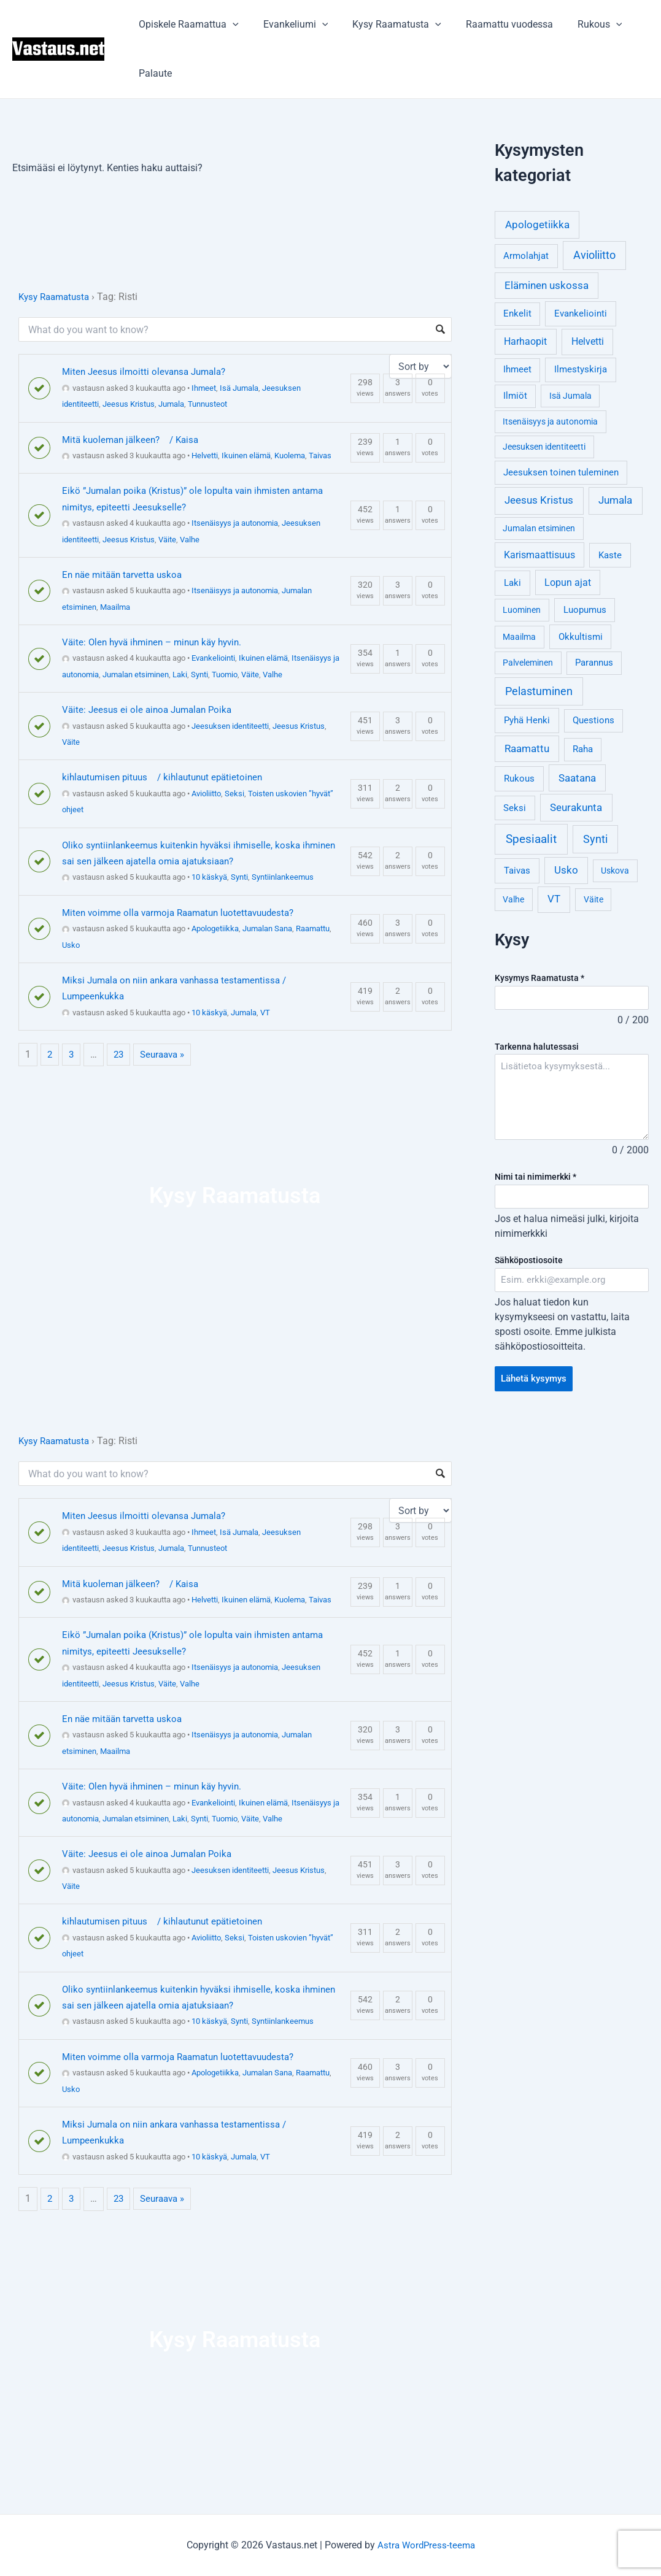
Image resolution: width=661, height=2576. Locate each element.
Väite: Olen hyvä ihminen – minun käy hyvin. (158, 642)
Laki (179, 674)
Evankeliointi (213, 658)
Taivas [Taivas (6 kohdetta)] (517, 870)
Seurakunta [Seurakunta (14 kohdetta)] (576, 807)
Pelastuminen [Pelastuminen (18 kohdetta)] (539, 691)
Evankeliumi (288, 24)
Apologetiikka (215, 928)
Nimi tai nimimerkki (535, 1178)
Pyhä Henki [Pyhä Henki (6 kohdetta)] (527, 720)
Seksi (234, 793)
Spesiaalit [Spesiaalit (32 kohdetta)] (531, 839)
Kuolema (289, 455)
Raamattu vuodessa (492, 24)
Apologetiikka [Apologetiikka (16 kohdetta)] (537, 224)
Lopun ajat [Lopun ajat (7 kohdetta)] (567, 582)
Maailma (115, 607)
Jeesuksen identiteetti (230, 726)
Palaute (152, 73)
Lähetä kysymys (536, 1382)
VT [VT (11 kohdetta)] (553, 899)
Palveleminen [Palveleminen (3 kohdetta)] (528, 662)
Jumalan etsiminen (135, 674)
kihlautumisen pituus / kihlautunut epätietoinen (168, 777)
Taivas (320, 455)
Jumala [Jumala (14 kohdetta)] (615, 500)
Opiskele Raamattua (186, 24)
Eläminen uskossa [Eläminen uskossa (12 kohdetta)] (546, 285)
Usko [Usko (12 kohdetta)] (566, 870)
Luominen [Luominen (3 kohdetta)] (522, 610)
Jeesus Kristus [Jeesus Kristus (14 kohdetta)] (538, 500)
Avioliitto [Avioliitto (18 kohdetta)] (594, 255)
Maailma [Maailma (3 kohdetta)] (519, 637)
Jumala (171, 404)
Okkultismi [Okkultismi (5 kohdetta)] (581, 636)
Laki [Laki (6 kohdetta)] (512, 582)
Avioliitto (206, 793)
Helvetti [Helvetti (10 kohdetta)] (587, 341)
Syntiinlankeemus (283, 877)
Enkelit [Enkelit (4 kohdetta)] (517, 314)
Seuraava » (166, 1054)
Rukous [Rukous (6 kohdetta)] (519, 778)
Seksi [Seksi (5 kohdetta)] (514, 807)
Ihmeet (203, 388)
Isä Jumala (239, 388)
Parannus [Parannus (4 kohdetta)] (594, 663)
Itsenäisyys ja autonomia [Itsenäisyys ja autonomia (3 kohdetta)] (550, 421)
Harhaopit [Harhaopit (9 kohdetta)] (525, 341)
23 (120, 1054)
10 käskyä (209, 877)
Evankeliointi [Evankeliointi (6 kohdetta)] (580, 313)
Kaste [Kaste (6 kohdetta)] (610, 555)
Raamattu (313, 928)
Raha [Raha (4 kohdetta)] (583, 749)
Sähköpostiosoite (529, 1262)
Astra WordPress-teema (426, 2545)
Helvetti (204, 455)
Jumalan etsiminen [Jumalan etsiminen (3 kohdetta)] (539, 528)
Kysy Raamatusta (384, 24)
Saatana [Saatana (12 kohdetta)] (577, 778)
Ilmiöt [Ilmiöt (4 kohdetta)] (515, 396)
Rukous (577, 24)
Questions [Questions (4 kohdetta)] (593, 720)
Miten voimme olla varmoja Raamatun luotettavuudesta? (185, 912)
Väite (167, 539)
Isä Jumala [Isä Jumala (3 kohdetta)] (570, 396)
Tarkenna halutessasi (537, 1047)
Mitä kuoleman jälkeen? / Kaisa (134, 439)
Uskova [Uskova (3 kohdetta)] (615, 870)
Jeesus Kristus (128, 404)
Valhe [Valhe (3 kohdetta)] (513, 899)
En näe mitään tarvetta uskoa (125, 574)
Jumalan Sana (267, 928)
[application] (230, 24)
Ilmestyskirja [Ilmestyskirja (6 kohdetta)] (580, 369)
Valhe (189, 539)
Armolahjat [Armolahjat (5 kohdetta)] (526, 255)
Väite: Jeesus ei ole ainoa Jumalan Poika (151, 709)
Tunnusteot (207, 404)
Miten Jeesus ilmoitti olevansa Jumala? (148, 371)
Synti (199, 674)
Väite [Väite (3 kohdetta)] (593, 899)
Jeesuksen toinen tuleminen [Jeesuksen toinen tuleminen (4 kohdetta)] (561, 472)
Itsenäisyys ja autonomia (234, 523)
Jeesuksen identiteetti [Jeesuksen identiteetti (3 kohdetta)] (544, 447)
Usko (71, 945)
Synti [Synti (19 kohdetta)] (595, 838)
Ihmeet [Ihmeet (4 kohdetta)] (517, 369)
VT (265, 1012)
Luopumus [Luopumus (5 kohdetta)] (584, 609)
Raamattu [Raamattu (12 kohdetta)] (526, 748)
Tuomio (225, 674)
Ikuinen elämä (246, 455)
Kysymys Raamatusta (539, 978)
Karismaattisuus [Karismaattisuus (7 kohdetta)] (539, 555)
